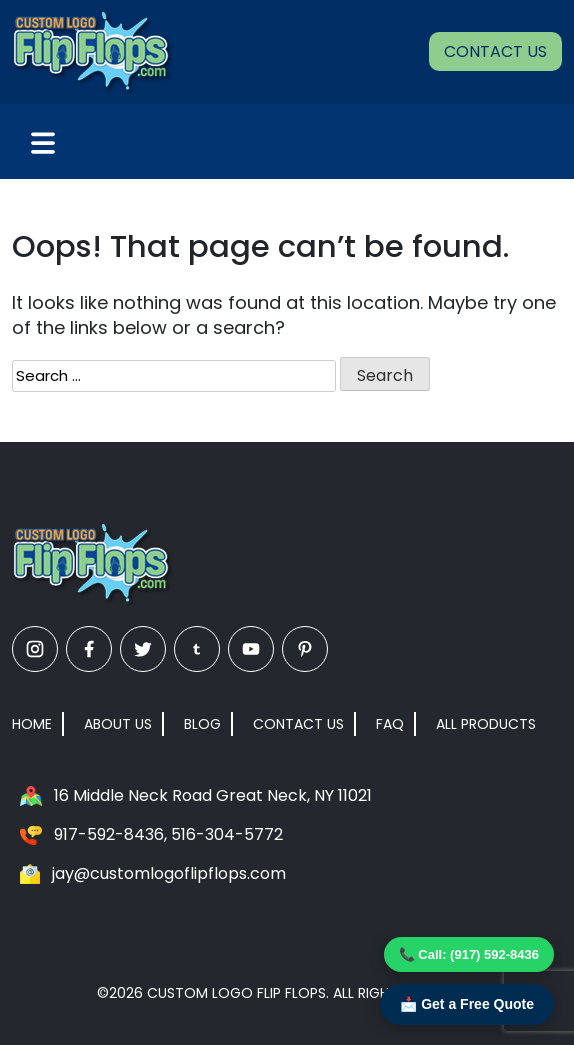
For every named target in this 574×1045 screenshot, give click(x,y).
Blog (202, 724)
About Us (118, 724)
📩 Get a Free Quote (467, 1004)
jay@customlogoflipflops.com (169, 873)
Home (32, 724)
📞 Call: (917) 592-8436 (469, 954)
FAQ (390, 724)
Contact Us (495, 51)
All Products (486, 724)
